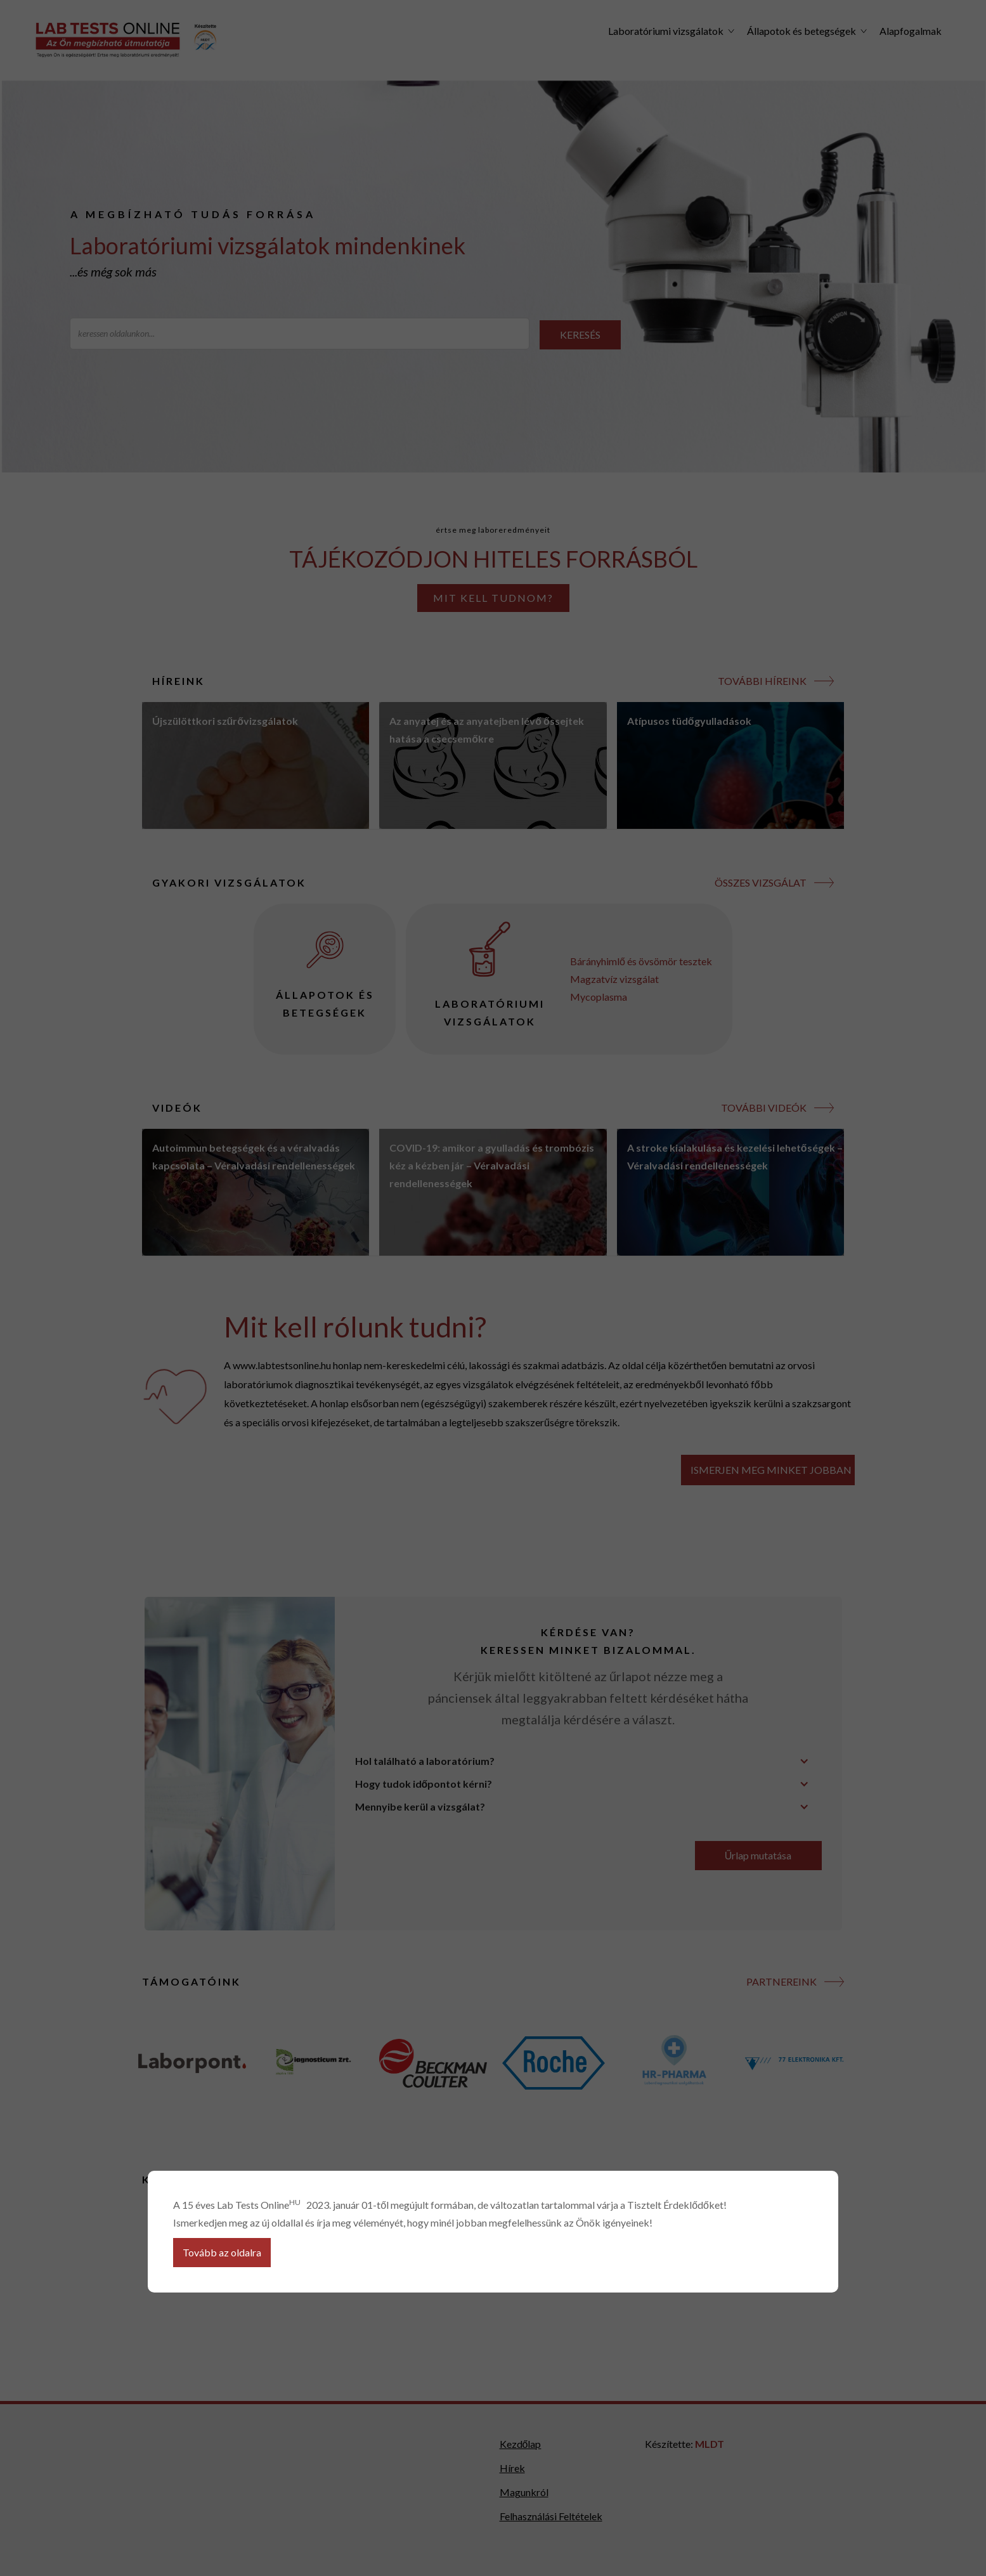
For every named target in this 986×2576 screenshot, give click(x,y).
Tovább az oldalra (222, 2252)
